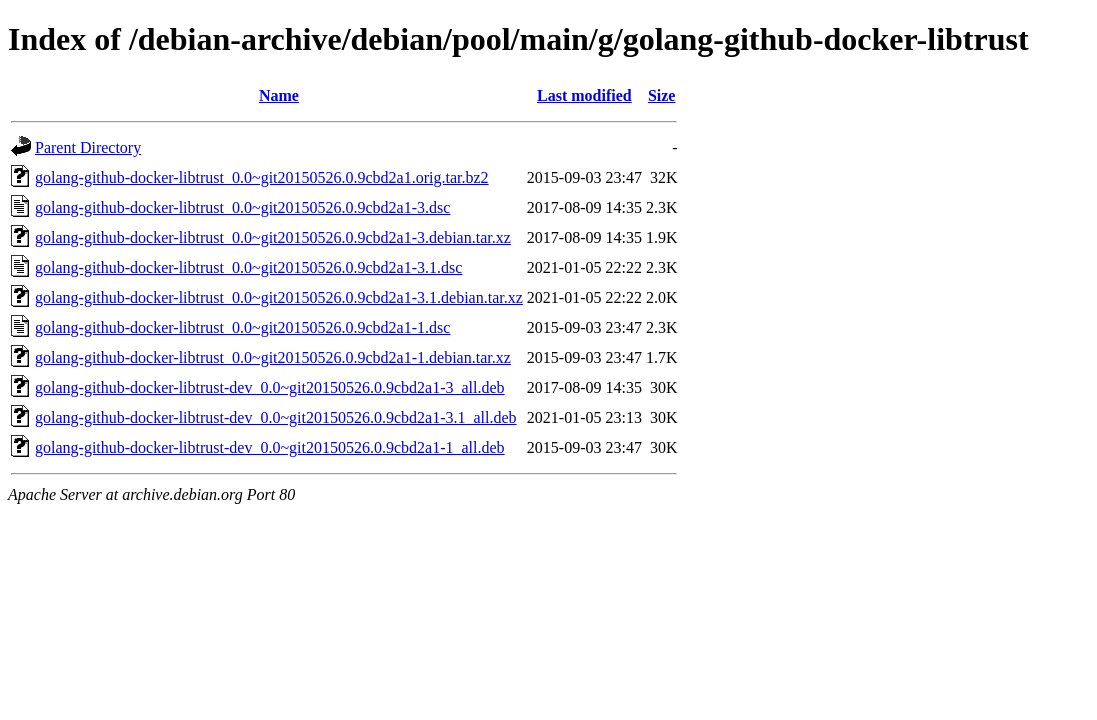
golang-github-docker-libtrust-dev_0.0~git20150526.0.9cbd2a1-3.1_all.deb (276, 417)
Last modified (584, 95)
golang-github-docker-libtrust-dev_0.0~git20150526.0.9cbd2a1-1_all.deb (270, 447)
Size (662, 95)
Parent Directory (88, 147)
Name (279, 95)
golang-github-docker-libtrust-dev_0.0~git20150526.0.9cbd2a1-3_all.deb (270, 387)
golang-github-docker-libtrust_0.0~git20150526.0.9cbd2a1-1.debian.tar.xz (273, 357)
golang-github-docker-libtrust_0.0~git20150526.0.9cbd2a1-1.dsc (242, 327)
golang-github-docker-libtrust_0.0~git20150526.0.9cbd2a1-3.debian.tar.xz (273, 237)
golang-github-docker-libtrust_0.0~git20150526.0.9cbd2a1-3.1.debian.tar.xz (279, 297)
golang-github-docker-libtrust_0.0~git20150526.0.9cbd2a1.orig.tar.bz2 (262, 177)
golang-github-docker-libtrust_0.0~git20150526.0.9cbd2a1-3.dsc (242, 207)
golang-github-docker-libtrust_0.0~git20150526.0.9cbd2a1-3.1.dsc (248, 267)
